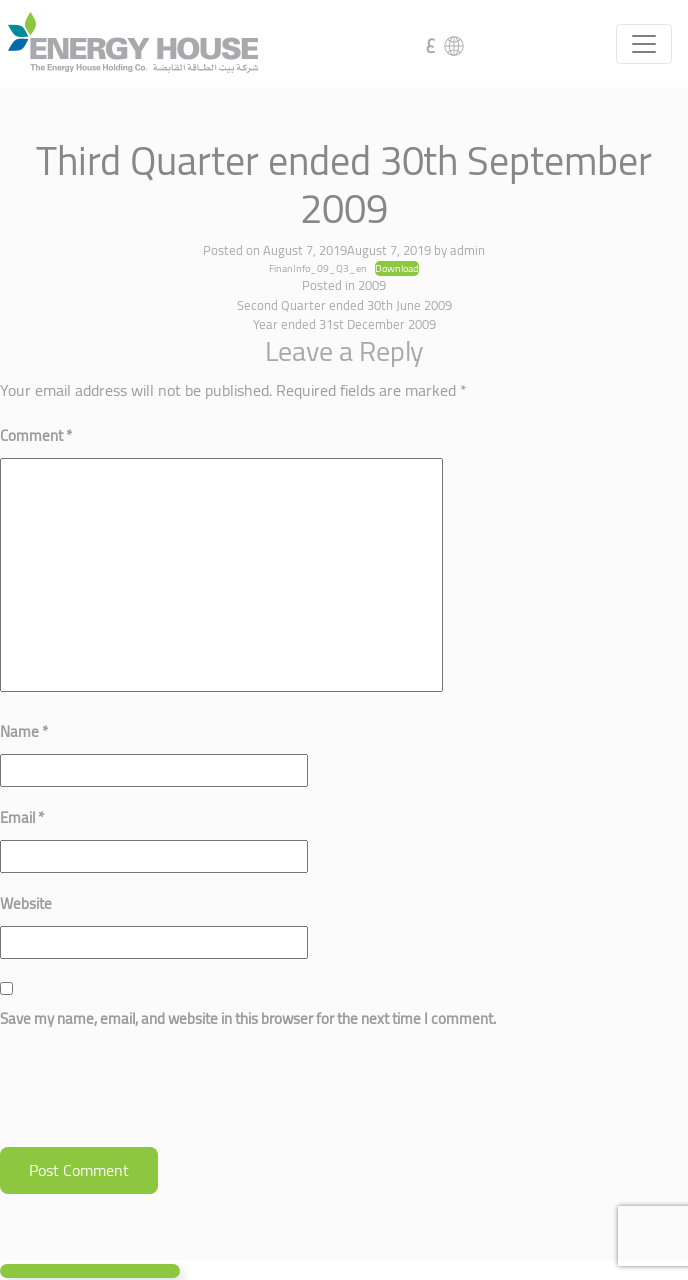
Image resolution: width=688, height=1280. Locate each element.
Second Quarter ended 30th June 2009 (344, 305)
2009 (372, 285)
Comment (36, 435)
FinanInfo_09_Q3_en (318, 268)
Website (26, 903)
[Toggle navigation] (644, 44)
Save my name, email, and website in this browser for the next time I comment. (248, 1018)
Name (24, 731)
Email (22, 817)
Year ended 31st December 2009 (344, 324)
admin (467, 250)
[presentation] (152, 1098)
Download (397, 269)
